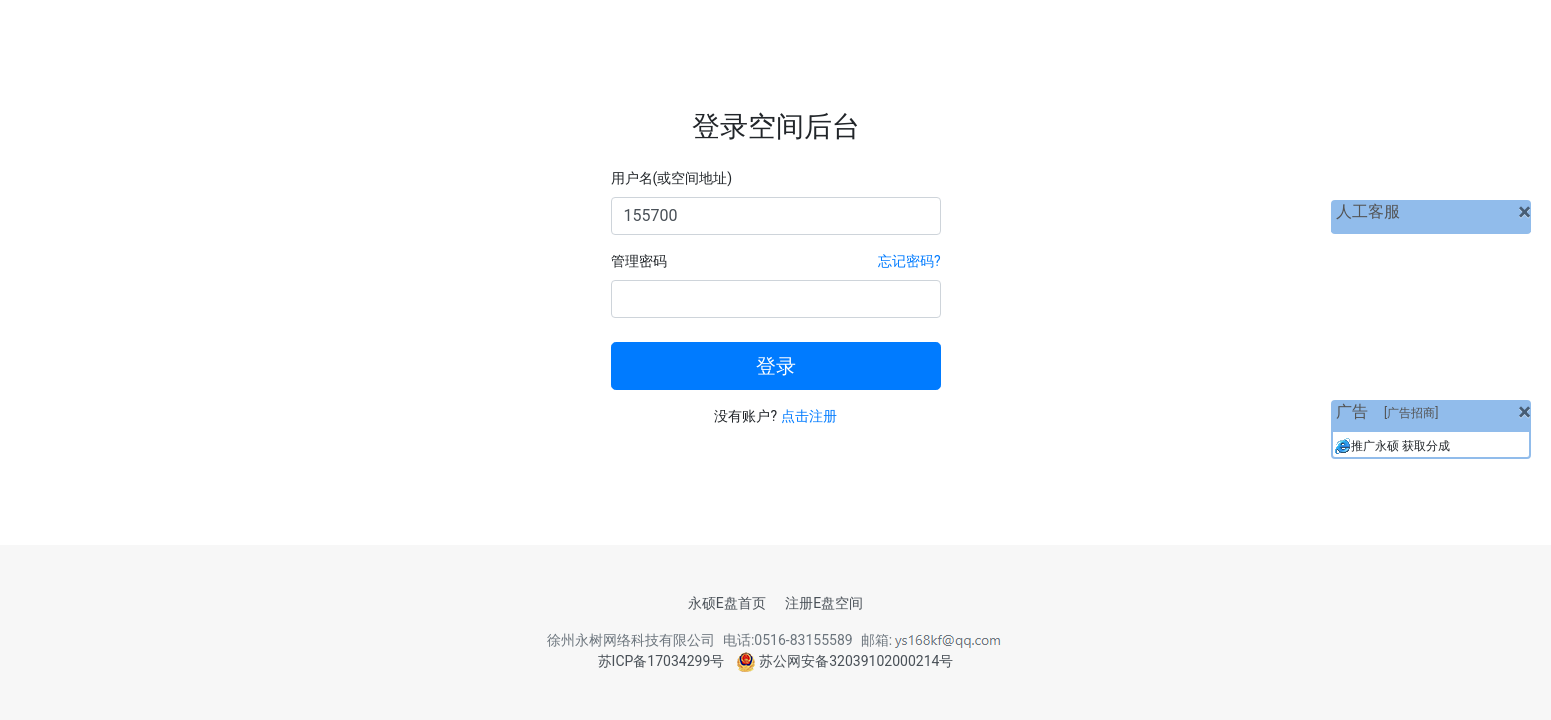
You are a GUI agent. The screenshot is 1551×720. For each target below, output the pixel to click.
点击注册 (809, 416)
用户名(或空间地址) (672, 178)
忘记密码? (909, 261)
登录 (776, 366)
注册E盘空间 (824, 603)
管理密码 (639, 261)
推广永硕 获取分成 (1400, 446)
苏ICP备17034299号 (661, 661)
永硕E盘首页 (727, 603)
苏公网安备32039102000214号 (845, 661)
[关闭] (1524, 212)
